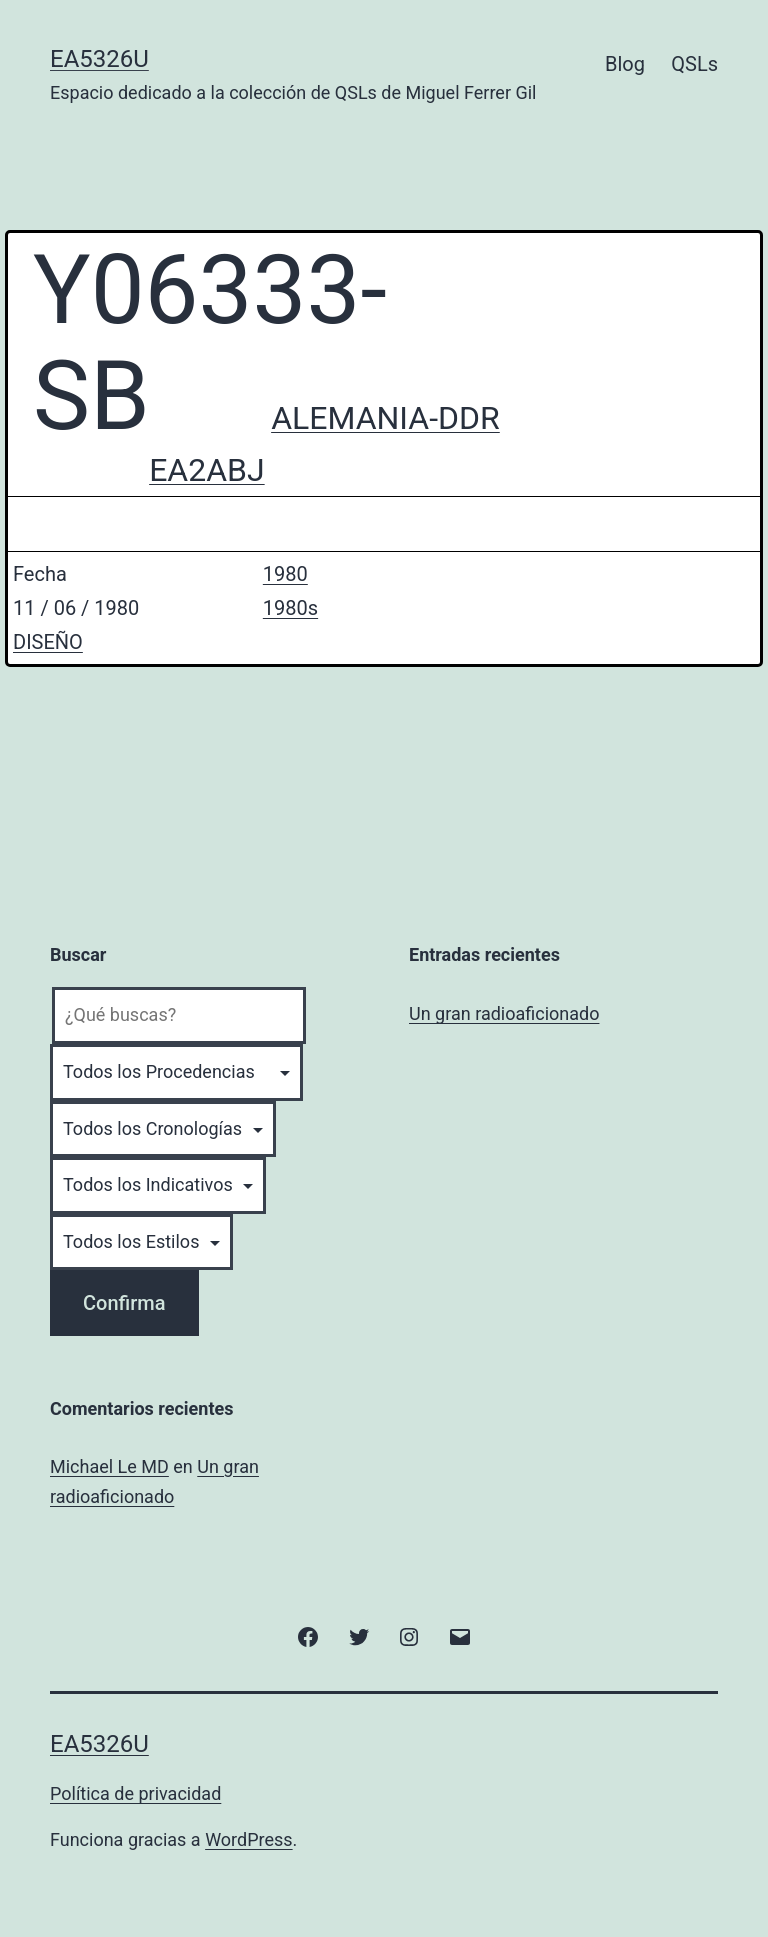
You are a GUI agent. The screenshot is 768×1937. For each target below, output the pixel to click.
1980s (290, 608)
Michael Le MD (109, 1466)
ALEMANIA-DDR (385, 418)
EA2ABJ (207, 470)
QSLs (694, 64)
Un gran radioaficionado (504, 1013)
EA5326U (99, 59)
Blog (625, 64)
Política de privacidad (135, 1793)
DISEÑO (48, 642)
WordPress (248, 1839)
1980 (285, 574)
